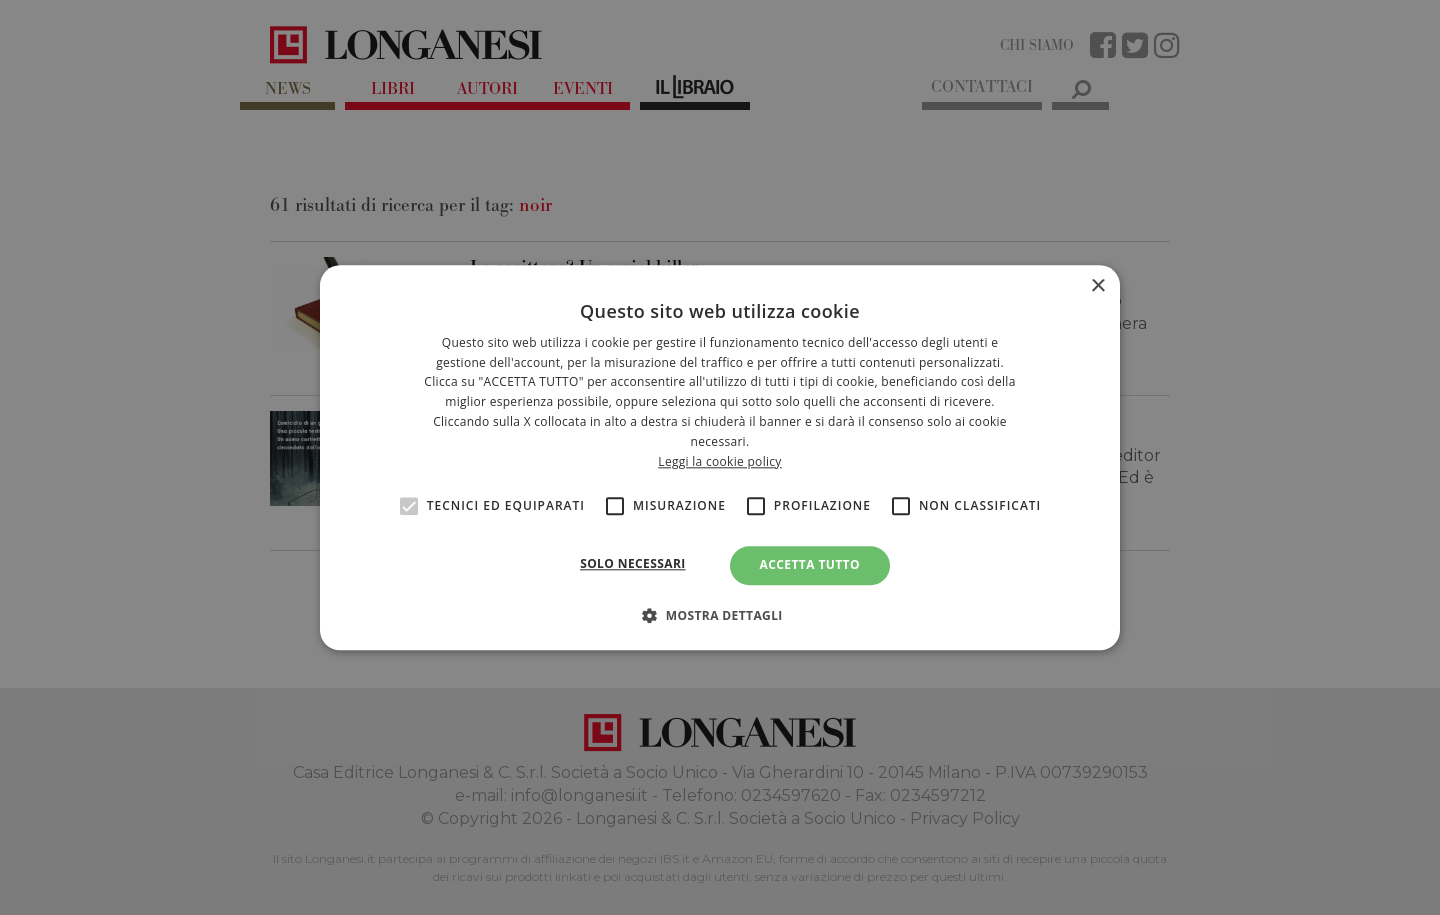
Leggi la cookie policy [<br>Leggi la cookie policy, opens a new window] (719, 461)
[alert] (720, 457)
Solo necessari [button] (632, 564)
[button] (720, 615)
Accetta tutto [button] (810, 565)
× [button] (1097, 286)
